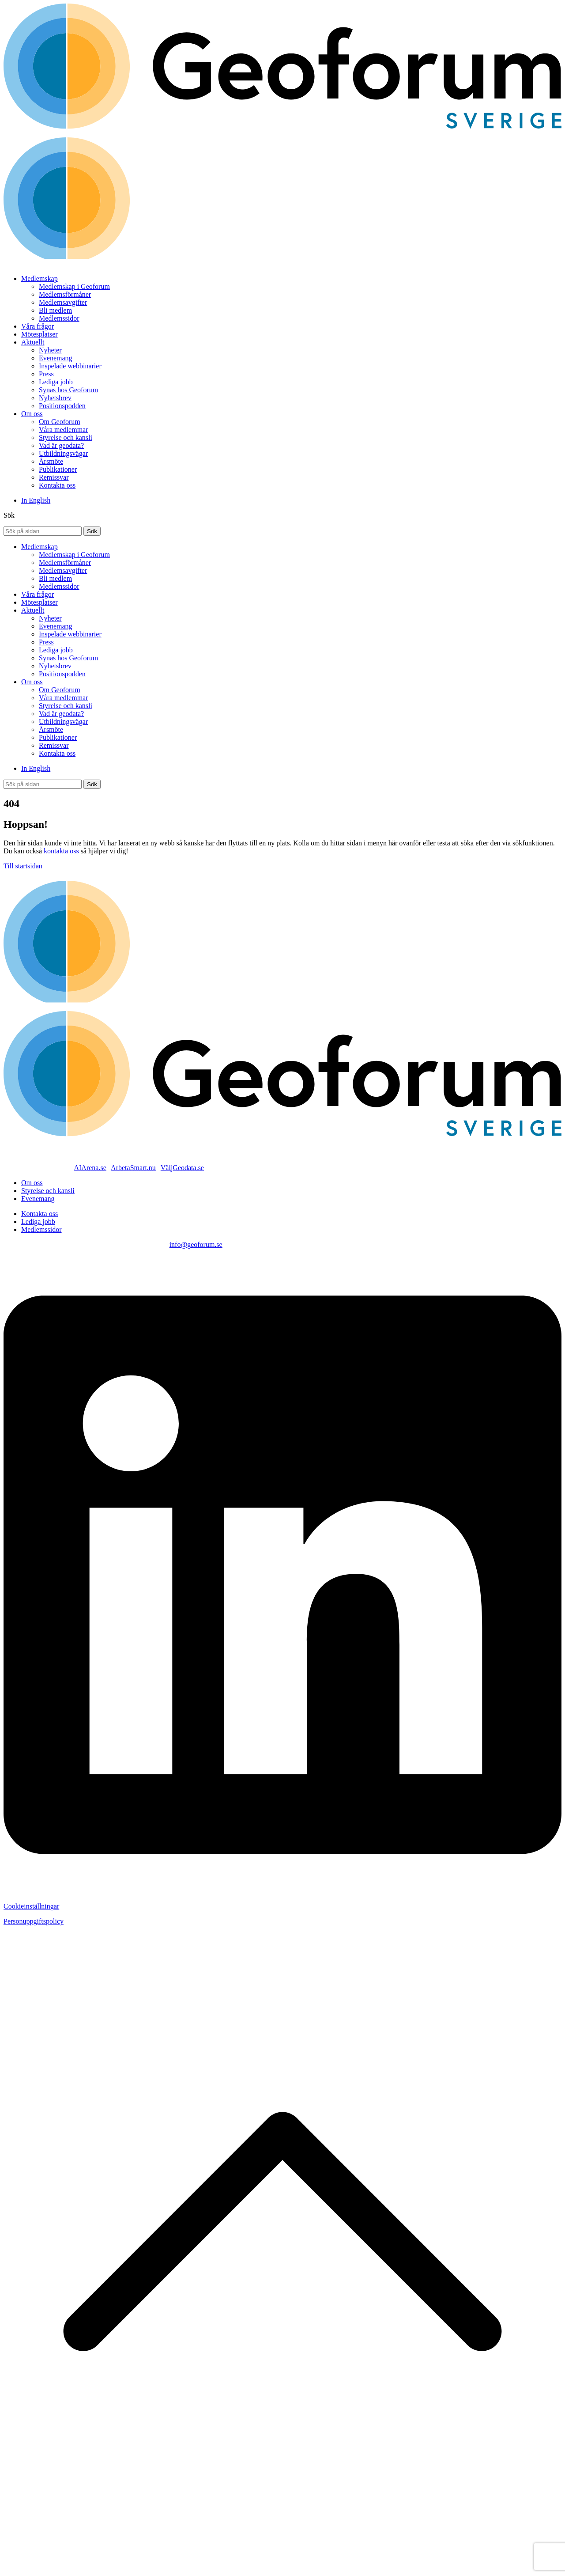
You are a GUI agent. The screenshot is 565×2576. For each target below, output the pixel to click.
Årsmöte (51, 461)
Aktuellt (32, 342)
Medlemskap (39, 278)
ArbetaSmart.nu (133, 1167)
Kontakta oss (57, 485)
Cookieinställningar (31, 1906)
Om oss (31, 413)
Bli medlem (55, 310)
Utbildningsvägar (63, 453)
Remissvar (54, 477)
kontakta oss (61, 851)
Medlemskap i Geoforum (74, 286)
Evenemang (55, 358)
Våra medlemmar (63, 429)
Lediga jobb (56, 382)
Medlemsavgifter (63, 302)
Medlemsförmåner (65, 294)
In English (35, 500)
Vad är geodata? (61, 445)
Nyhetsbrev (55, 398)
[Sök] (92, 531)
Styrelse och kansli (65, 437)
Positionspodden (62, 405)
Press (46, 374)
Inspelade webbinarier (70, 366)
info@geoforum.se (196, 1244)
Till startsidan (23, 866)
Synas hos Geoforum (68, 390)
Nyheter (50, 350)
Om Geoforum (59, 421)
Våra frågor (37, 326)
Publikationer (58, 469)
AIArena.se (90, 1167)
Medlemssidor (59, 318)
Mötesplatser (39, 334)
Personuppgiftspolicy (34, 1921)
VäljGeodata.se (182, 1167)
